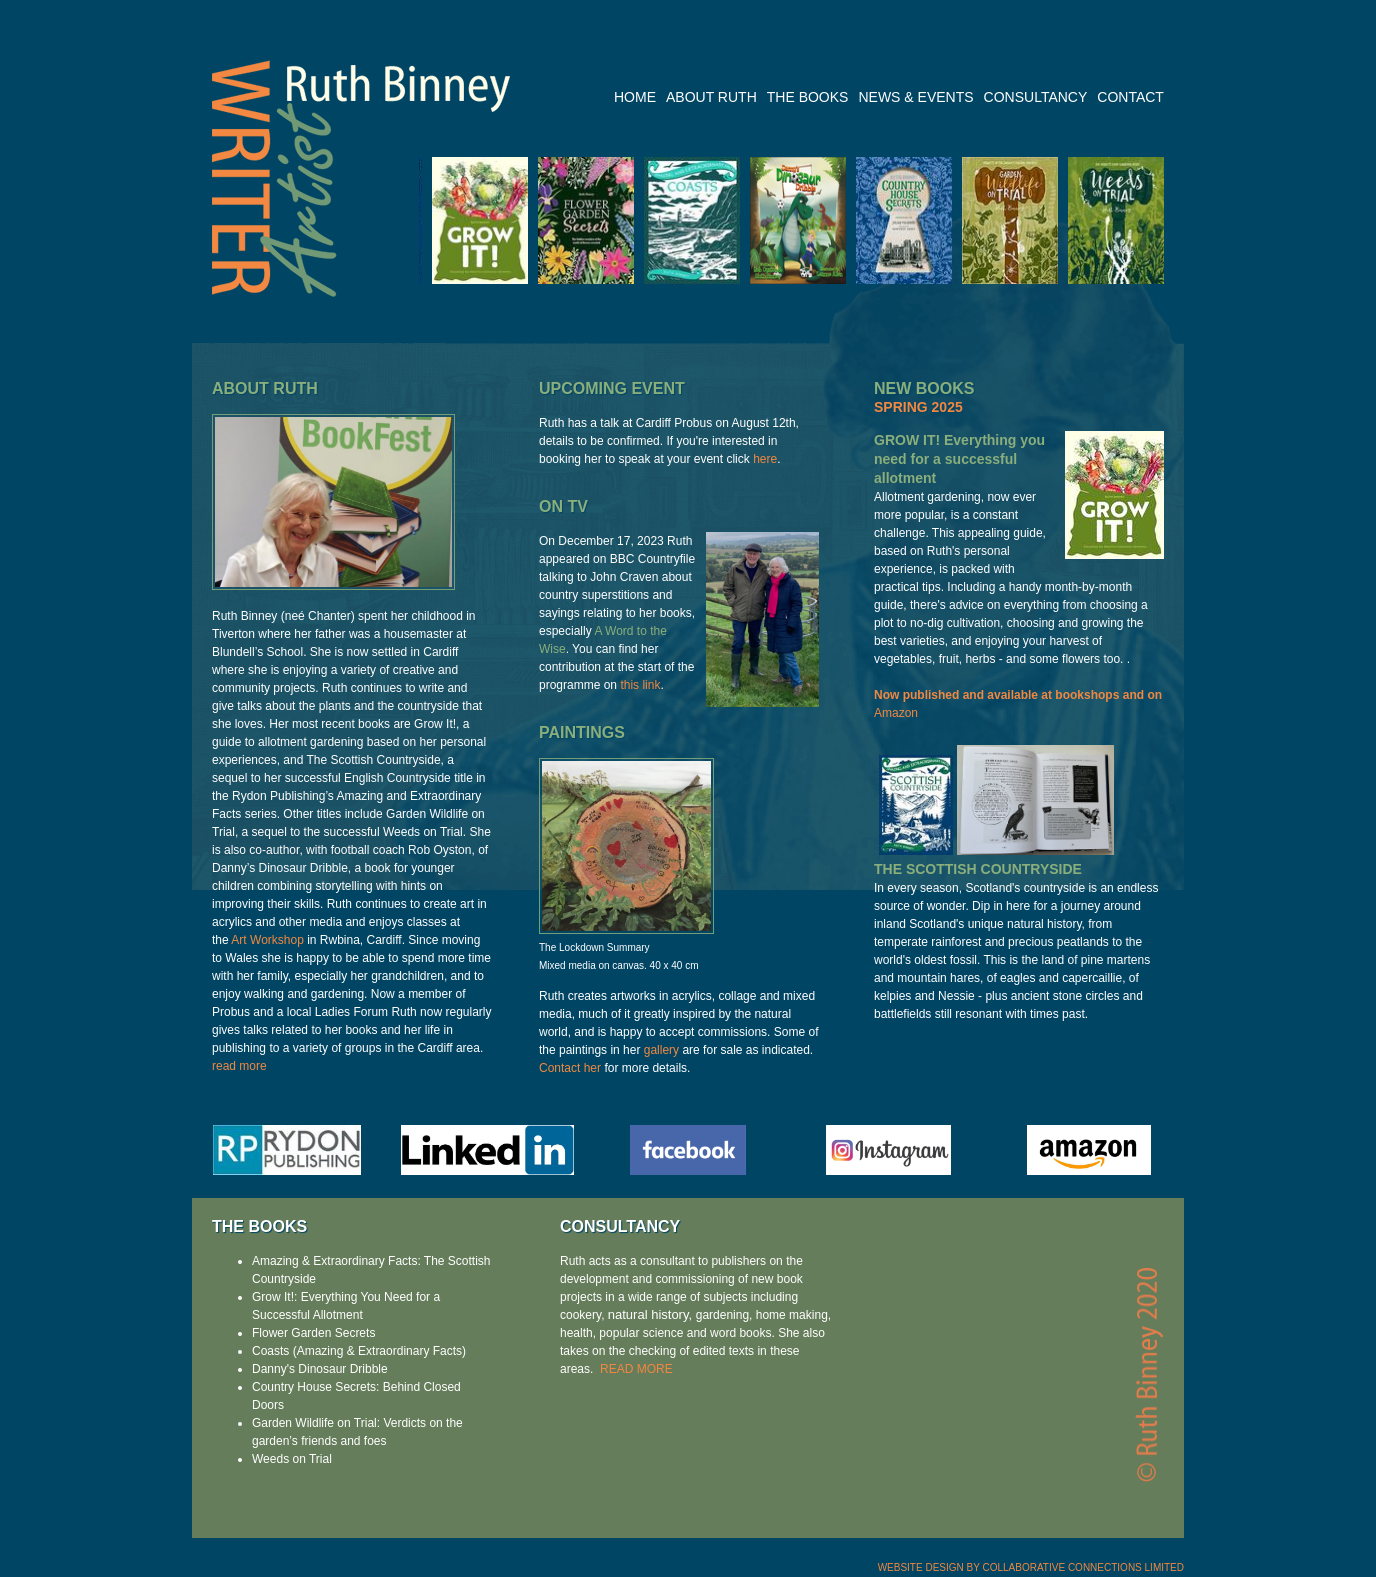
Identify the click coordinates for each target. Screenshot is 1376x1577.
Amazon (896, 713)
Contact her (570, 1068)
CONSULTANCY (1036, 97)
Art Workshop (267, 940)
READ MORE (636, 1369)
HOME (635, 97)
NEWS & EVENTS (915, 97)
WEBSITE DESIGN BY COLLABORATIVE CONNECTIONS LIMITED (1031, 1567)
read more (239, 1066)
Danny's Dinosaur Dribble (320, 1369)
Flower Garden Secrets (313, 1333)
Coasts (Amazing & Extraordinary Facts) (359, 1351)
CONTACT (1130, 97)
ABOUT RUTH (711, 97)
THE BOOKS (808, 97)
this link (640, 685)
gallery (661, 1050)
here (765, 459)
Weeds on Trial (292, 1459)
